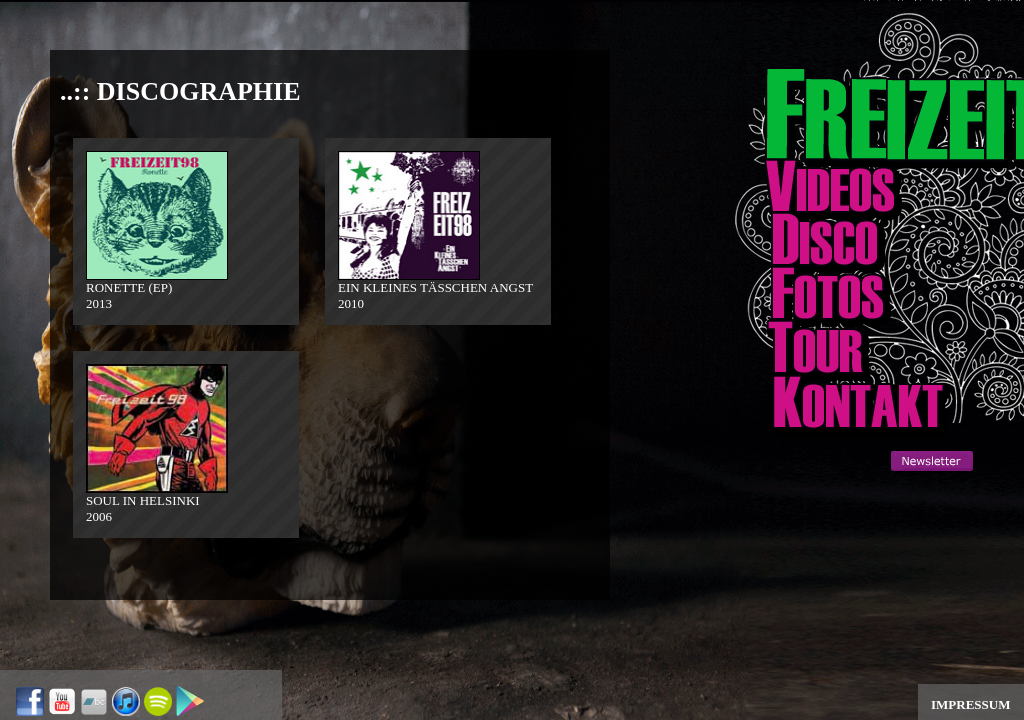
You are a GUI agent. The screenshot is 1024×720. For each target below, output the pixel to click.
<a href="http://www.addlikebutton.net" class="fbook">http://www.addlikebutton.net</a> (845, 525)
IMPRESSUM (970, 704)
